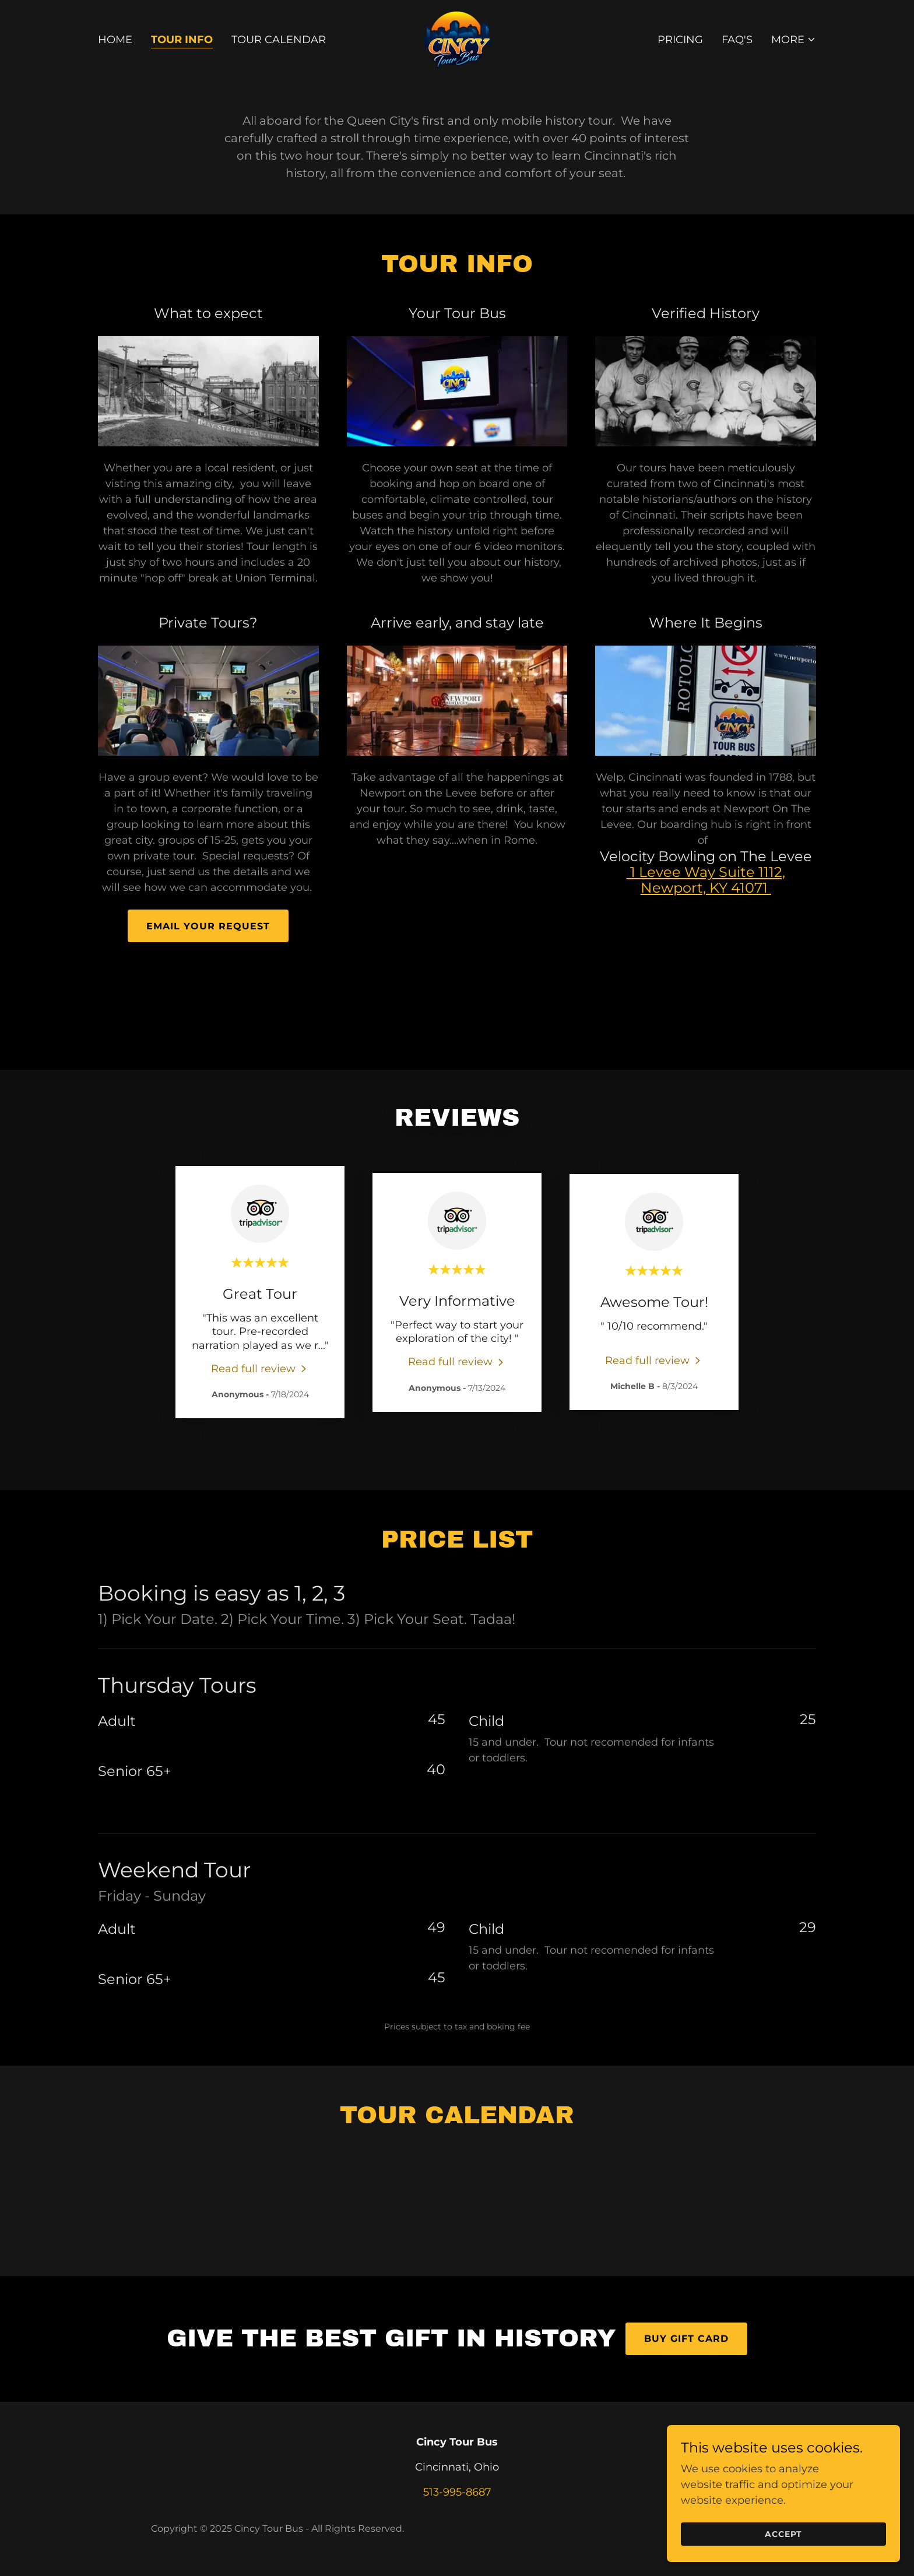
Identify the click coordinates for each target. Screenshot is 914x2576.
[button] (793, 40)
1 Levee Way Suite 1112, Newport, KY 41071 (706, 880)
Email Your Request (208, 926)
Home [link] (115, 39)
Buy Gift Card (686, 2338)
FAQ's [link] (737, 39)
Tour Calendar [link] (278, 39)
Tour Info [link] (182, 39)
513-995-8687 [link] (457, 2492)
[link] (456, 39)
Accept (783, 2534)
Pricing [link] (680, 39)
